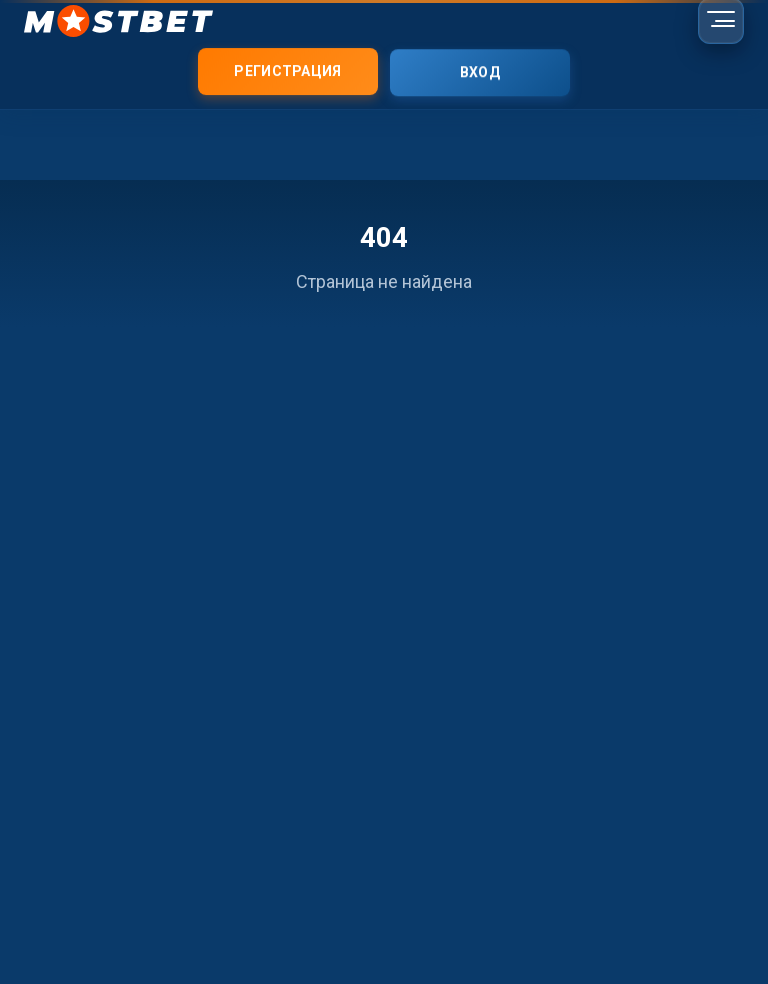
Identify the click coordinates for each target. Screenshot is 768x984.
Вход (480, 73)
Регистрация (287, 72)
